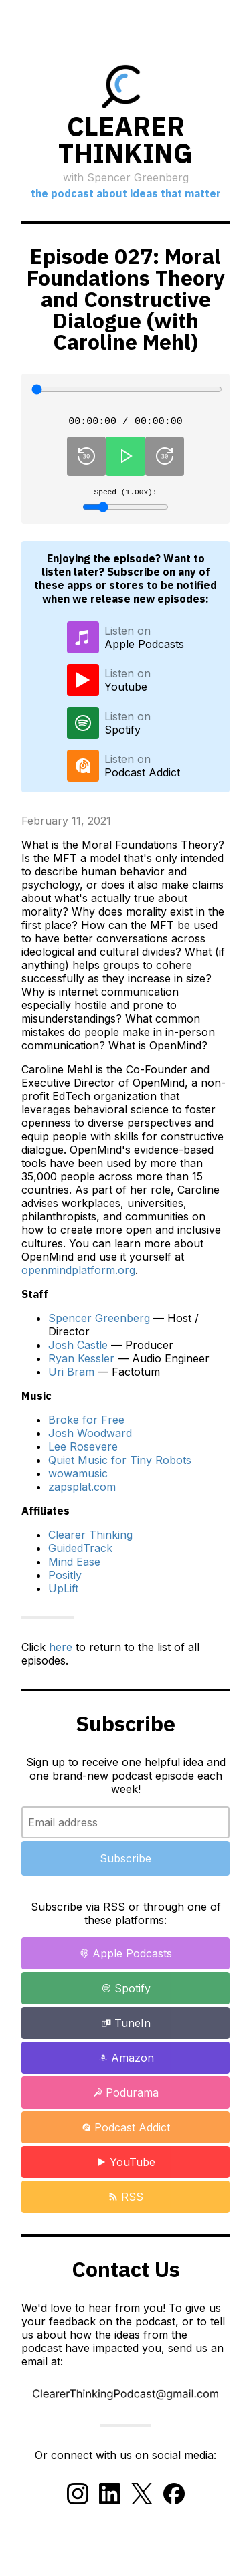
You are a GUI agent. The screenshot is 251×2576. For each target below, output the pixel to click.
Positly (65, 1579)
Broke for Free (86, 1424)
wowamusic (78, 1478)
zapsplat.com (82, 1491)
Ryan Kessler (81, 1363)
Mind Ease (74, 1566)
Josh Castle (78, 1349)
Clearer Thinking (90, 1539)
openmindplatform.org (78, 1274)
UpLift (63, 1593)
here (60, 1651)
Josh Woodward (90, 1437)
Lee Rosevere (83, 1451)
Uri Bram (71, 1376)
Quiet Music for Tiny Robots (119, 1464)
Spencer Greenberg (99, 1322)
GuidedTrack (80, 1553)
